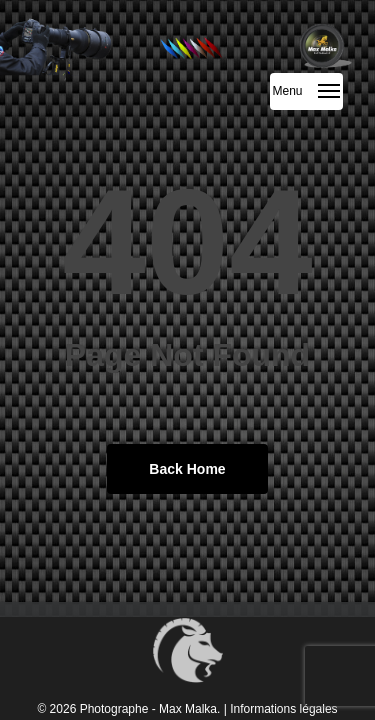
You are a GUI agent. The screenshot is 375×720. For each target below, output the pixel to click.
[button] (306, 91)
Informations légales (283, 709)
